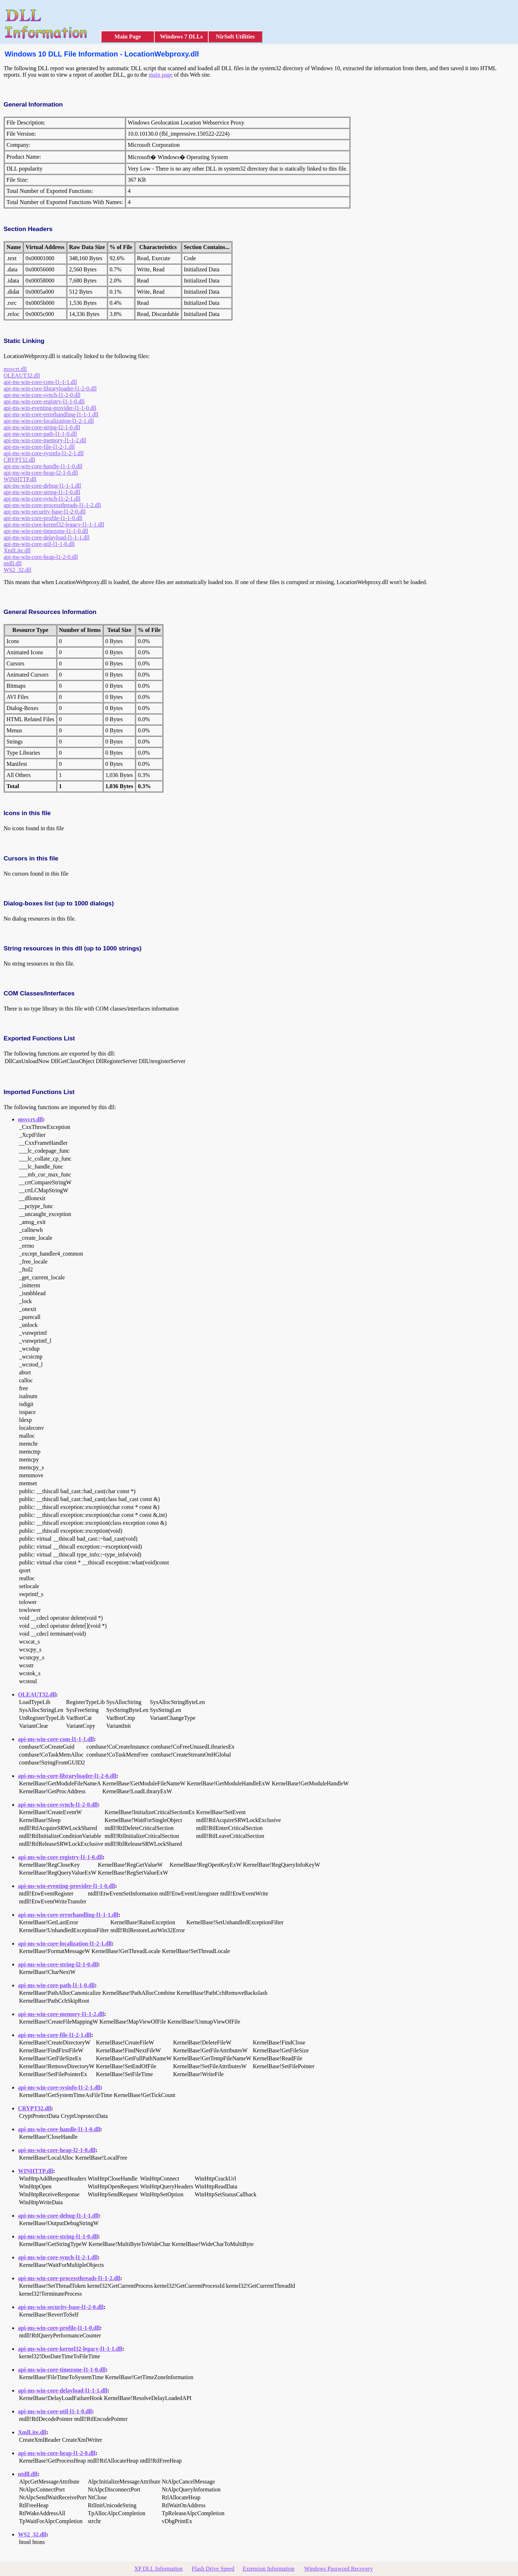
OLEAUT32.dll (22, 375)
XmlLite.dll (17, 550)
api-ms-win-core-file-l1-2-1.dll (39, 447)
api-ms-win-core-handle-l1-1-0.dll (43, 466)
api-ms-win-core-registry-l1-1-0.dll (44, 401)
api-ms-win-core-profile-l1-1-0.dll (43, 518)
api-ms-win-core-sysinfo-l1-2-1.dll (44, 453)
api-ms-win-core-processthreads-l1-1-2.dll (52, 505)
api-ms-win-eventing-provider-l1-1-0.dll (50, 408)
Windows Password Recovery (338, 2569)
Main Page (127, 36)
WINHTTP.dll (20, 479)
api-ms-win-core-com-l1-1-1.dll (40, 382)
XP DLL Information (158, 2569)
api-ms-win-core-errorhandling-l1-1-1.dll (51, 414)
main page (160, 75)
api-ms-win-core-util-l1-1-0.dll (39, 544)
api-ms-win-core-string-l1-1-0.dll (42, 492)
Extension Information (268, 2569)
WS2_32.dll (17, 570)
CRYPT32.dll (19, 460)
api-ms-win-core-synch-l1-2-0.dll (42, 395)
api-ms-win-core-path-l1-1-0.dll (40, 434)
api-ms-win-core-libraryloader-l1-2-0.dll (50, 388)
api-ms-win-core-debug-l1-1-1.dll (42, 486)
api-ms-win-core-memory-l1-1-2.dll (45, 440)
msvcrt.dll (15, 369)
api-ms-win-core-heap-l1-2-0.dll (41, 557)
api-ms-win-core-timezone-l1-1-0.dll (46, 531)
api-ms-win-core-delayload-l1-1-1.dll (47, 537)
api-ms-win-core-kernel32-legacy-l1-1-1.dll (54, 524)
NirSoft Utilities (235, 36)
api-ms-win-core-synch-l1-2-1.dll (42, 499)
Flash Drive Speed (213, 2569)
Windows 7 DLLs (181, 36)
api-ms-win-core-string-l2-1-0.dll (42, 427)
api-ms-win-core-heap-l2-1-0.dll (41, 473)
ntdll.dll (13, 563)
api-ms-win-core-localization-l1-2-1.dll (49, 421)
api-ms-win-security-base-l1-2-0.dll (45, 512)
